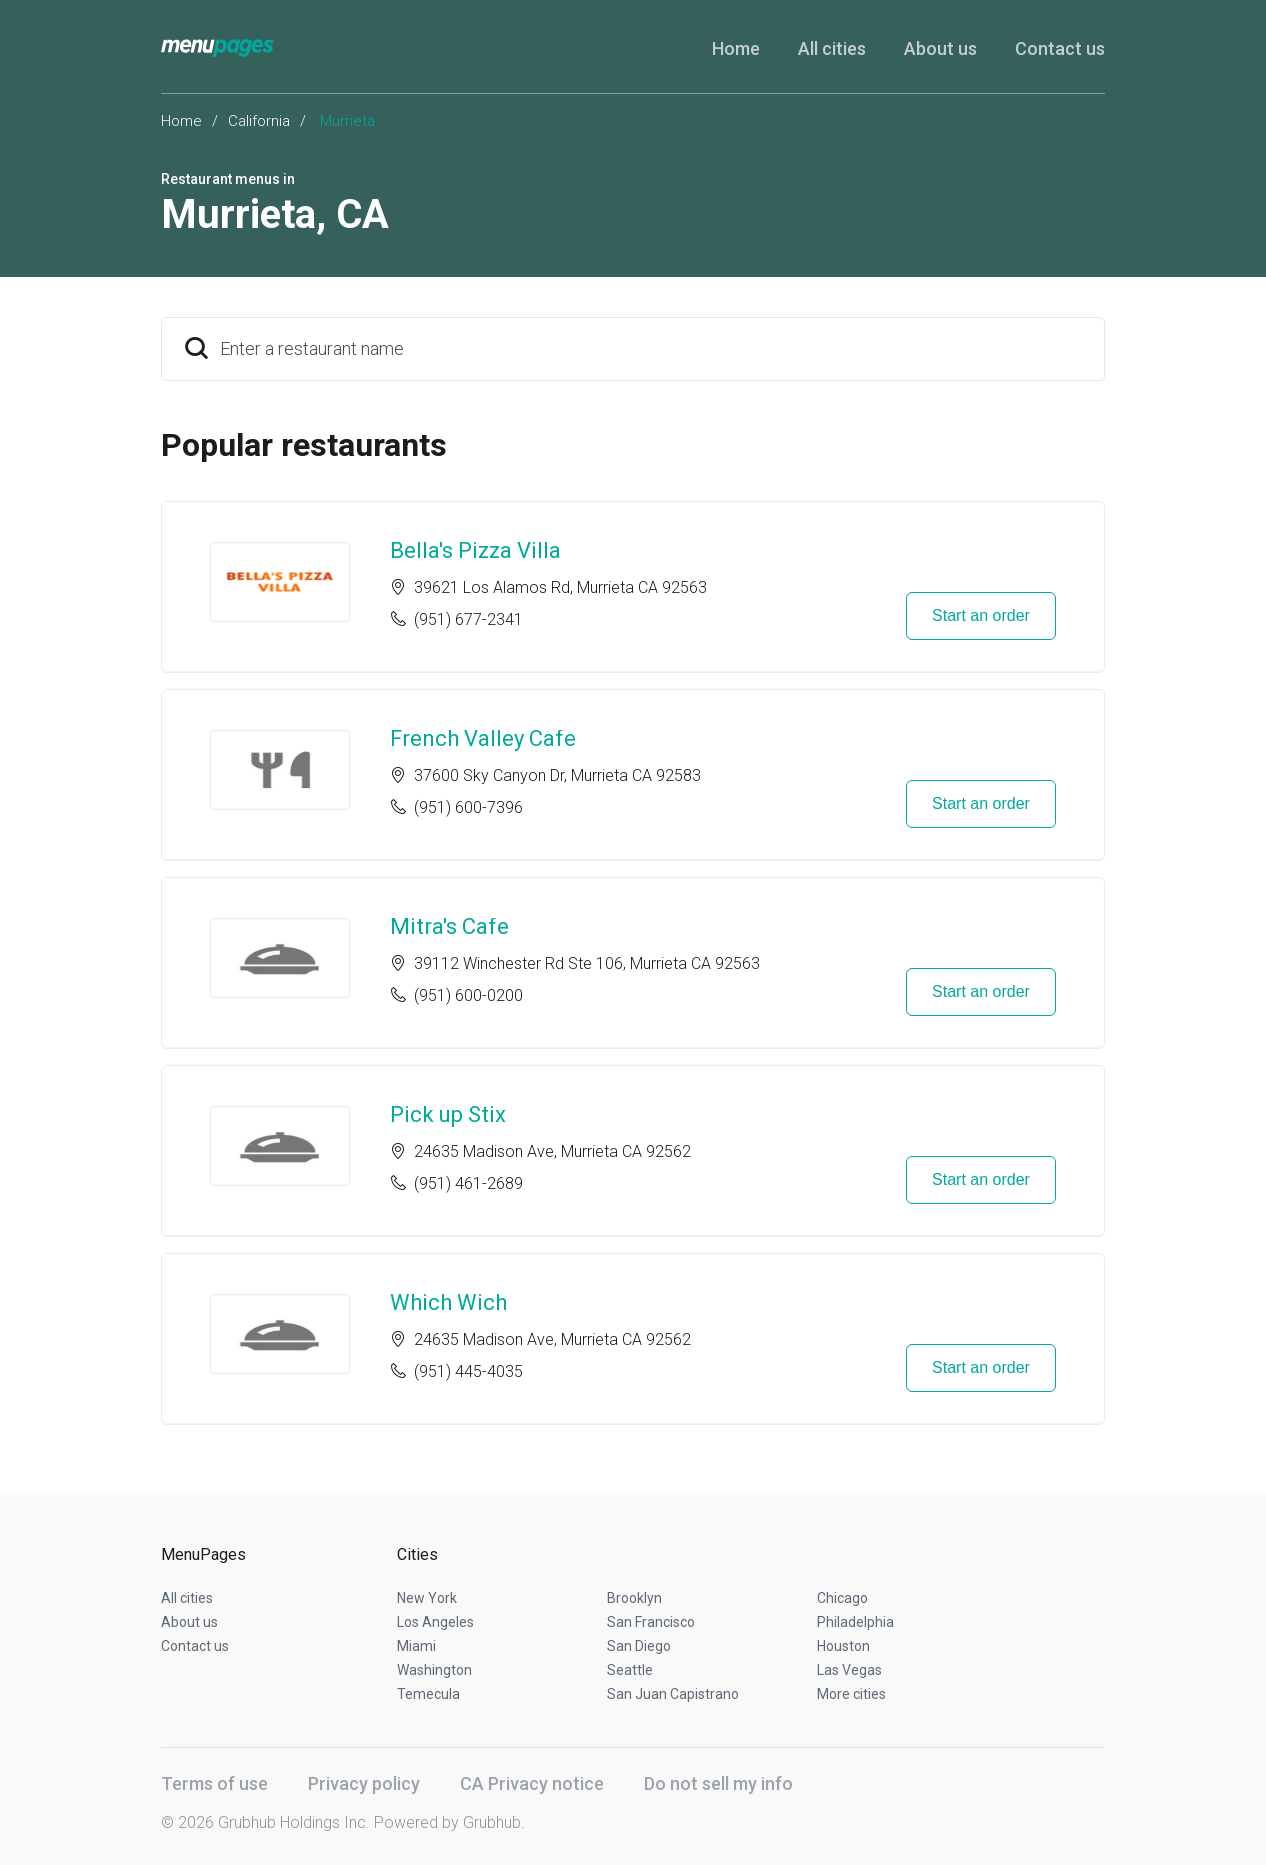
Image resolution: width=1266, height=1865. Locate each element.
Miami (416, 1646)
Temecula (428, 1694)
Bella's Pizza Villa (475, 550)
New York (427, 1598)
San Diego (639, 1646)
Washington (434, 1670)
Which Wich (448, 1302)
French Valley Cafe (483, 738)
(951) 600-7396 (468, 807)
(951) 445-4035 (468, 1371)
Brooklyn (634, 1598)
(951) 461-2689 (468, 1183)
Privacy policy (364, 1783)
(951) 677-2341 (468, 619)
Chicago (842, 1598)
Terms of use (214, 1783)
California (259, 121)
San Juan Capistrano (673, 1694)
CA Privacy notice (532, 1783)
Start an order (981, 615)
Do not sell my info (718, 1783)
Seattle (630, 1670)
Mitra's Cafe (449, 926)
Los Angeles (435, 1622)
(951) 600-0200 (468, 995)
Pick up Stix (448, 1114)
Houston (843, 1646)
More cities (851, 1694)
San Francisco (651, 1622)
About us (940, 48)
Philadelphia (855, 1622)
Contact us (1060, 48)
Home (736, 48)
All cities (832, 48)
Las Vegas (849, 1670)
